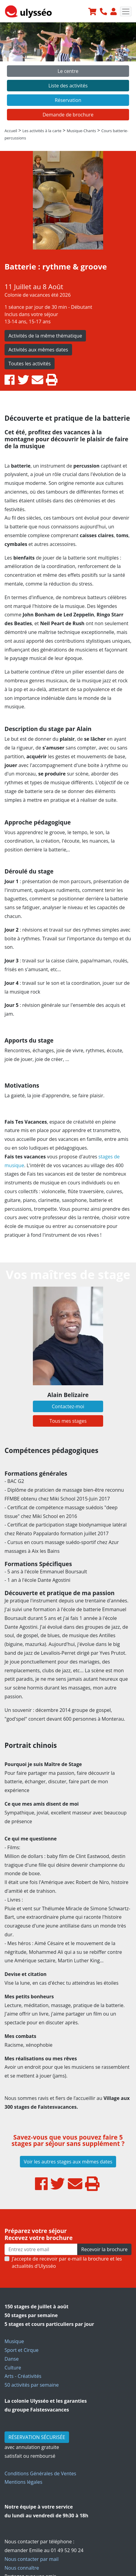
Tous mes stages (68, 1421)
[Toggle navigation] (125, 11)
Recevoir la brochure (104, 2249)
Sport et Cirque (22, 2350)
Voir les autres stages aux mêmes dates (68, 2161)
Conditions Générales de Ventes (40, 2473)
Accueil (11, 130)
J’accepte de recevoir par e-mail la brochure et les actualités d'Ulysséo (67, 2262)
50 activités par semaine (32, 2385)
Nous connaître (22, 2568)
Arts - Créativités (23, 2376)
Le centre (68, 71)
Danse (12, 2359)
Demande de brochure (68, 114)
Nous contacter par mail (32, 2559)
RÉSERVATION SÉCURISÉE (36, 2437)
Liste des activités (67, 85)
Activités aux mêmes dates (38, 349)
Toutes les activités (29, 363)
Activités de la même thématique (45, 335)
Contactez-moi (68, 1406)
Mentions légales (23, 2482)
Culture (13, 2367)
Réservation (68, 100)
